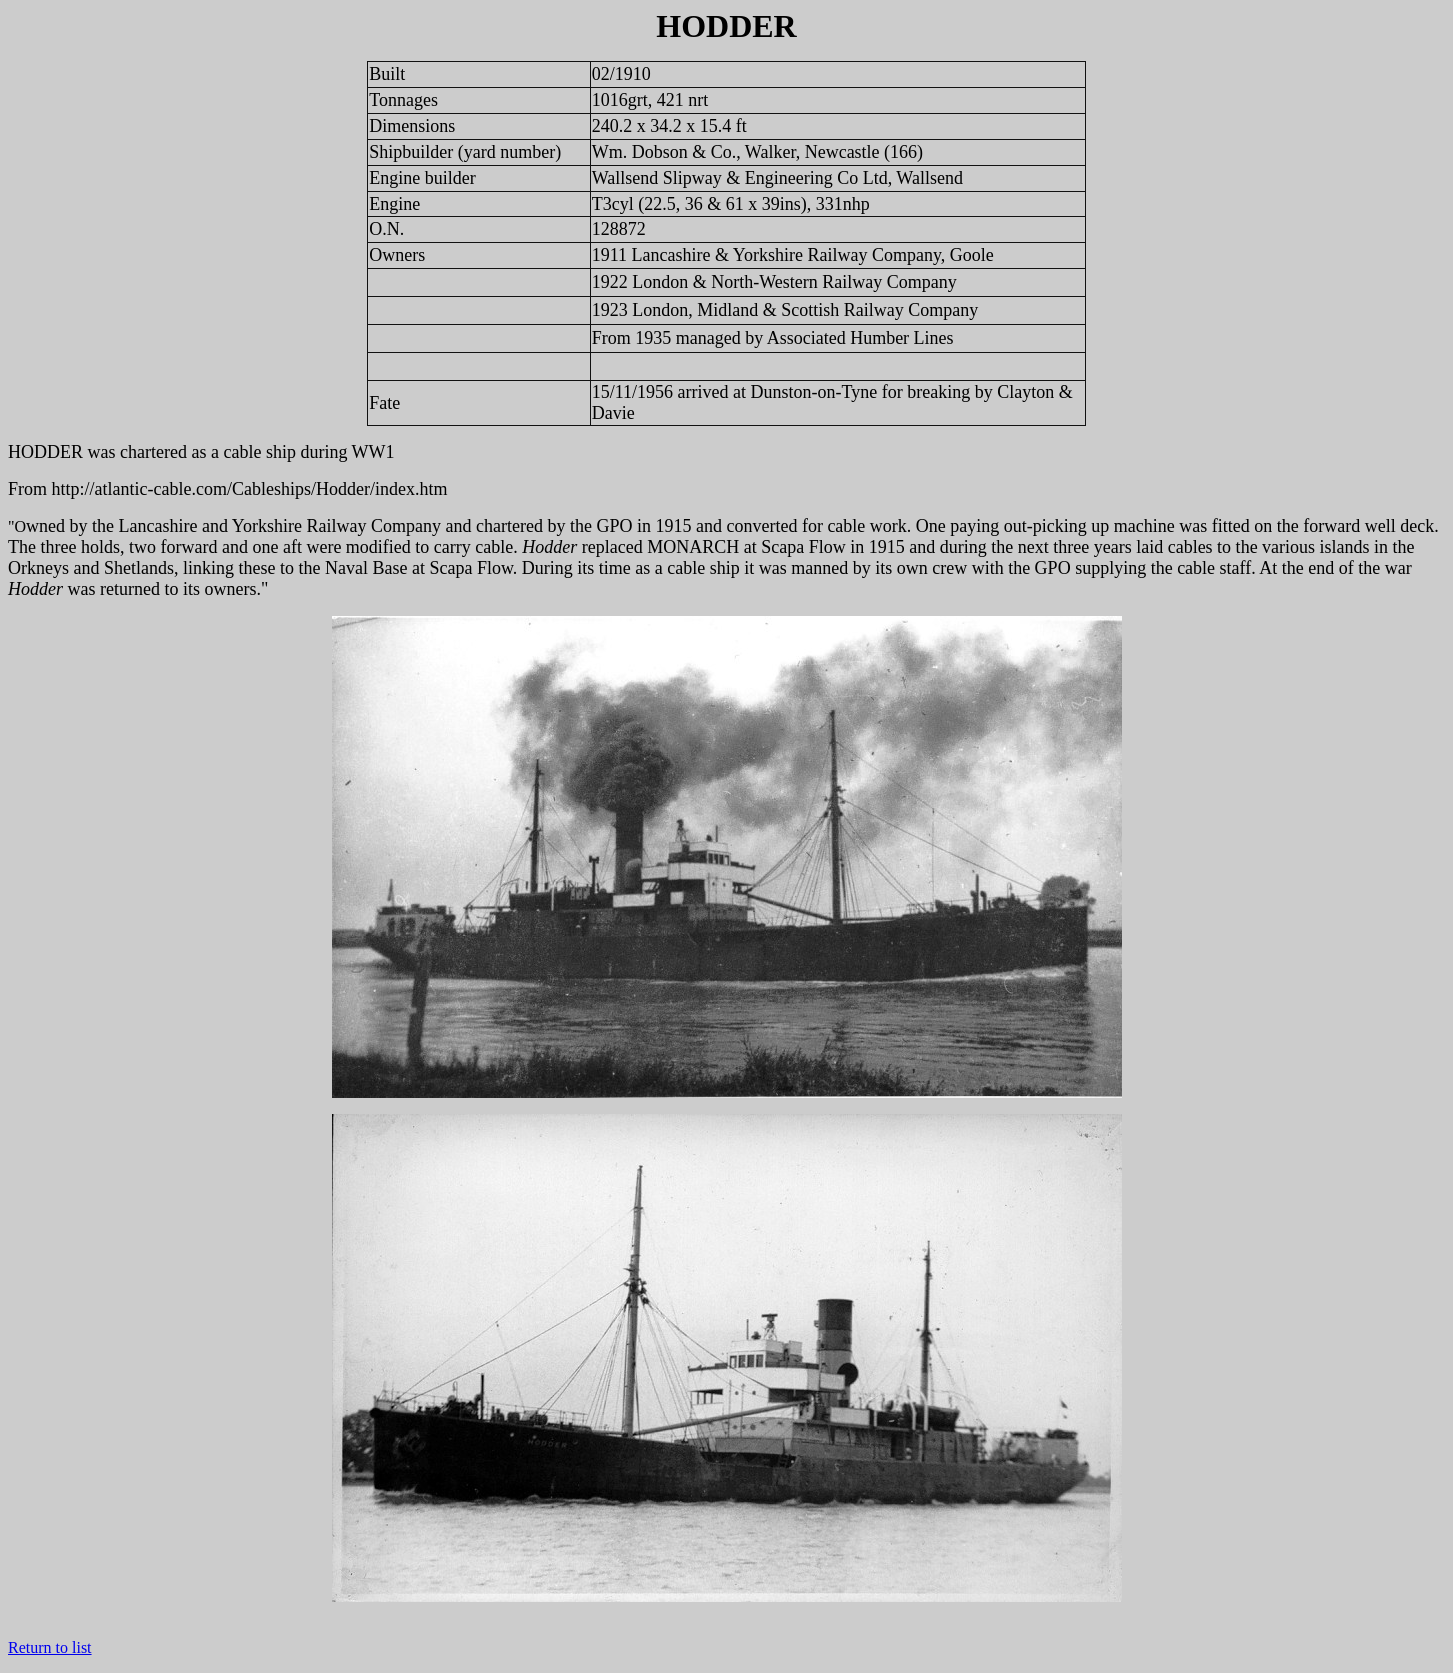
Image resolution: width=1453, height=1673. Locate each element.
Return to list (50, 1647)
